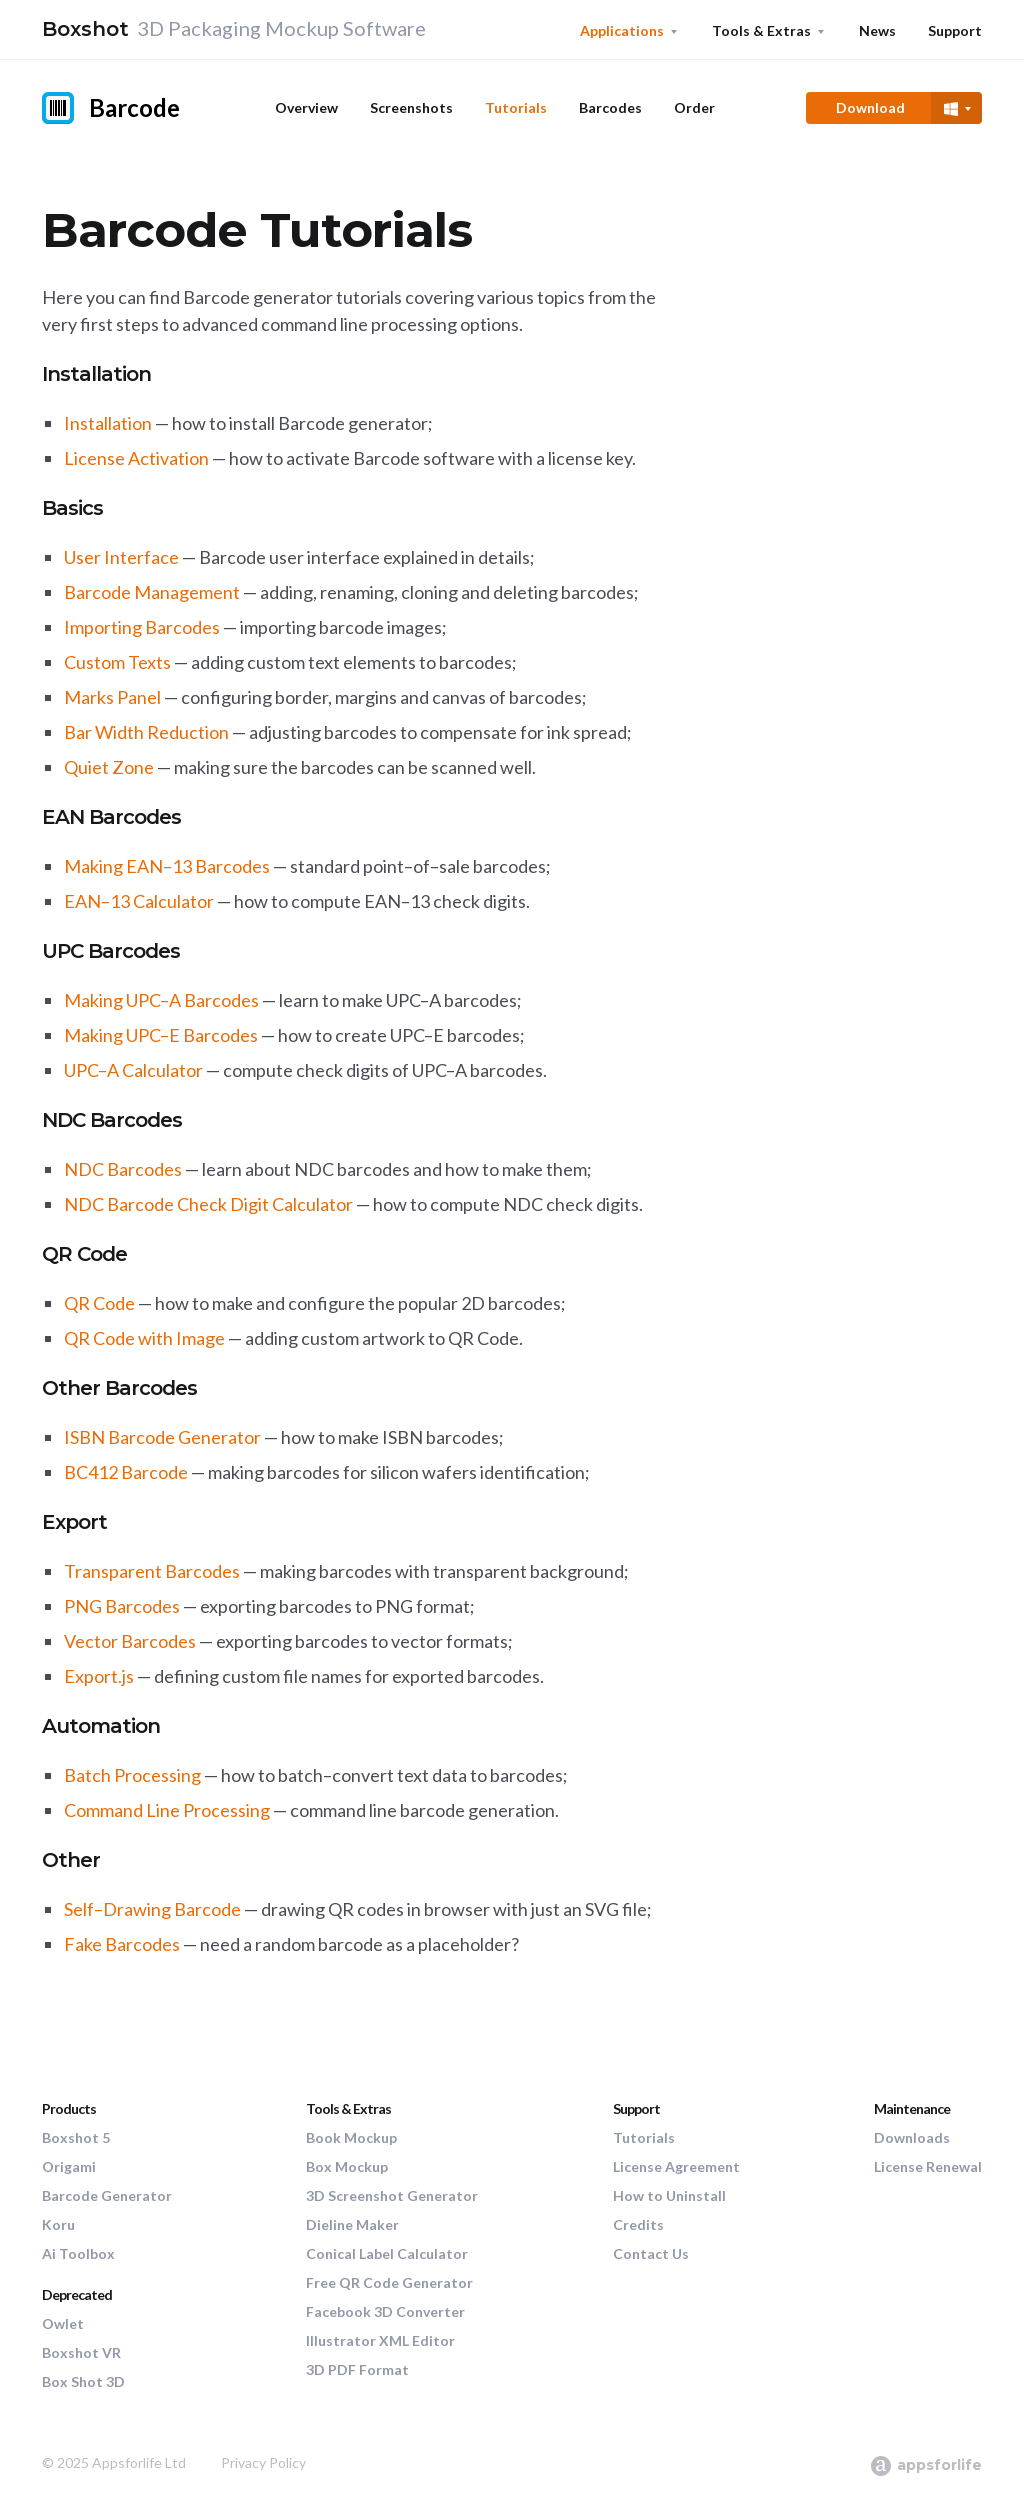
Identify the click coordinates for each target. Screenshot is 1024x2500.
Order (694, 107)
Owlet (63, 2323)
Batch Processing (132, 1775)
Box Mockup (347, 2166)
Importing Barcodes (142, 627)
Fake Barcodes (122, 1944)
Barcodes (610, 107)
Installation (108, 423)
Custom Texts (117, 662)
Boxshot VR (81, 2352)
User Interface (121, 557)
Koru (58, 2224)
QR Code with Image (144, 1338)
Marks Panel (112, 697)
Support (955, 30)
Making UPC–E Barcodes (161, 1035)
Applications (622, 30)
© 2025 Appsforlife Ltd (114, 2462)
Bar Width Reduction (146, 732)
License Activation (136, 458)
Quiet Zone (109, 767)
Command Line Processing (167, 1810)
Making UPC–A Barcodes (161, 1000)
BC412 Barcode (126, 1472)
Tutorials (516, 107)
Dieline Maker (352, 2224)
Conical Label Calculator (387, 2253)
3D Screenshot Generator (392, 2195)
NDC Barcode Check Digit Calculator (208, 1204)
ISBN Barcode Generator (162, 1437)
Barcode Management (152, 592)
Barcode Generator (107, 2195)
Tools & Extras (761, 30)
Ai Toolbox (78, 2253)
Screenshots (411, 107)
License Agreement (676, 2166)
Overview (306, 107)
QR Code (99, 1303)
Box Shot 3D (83, 2381)
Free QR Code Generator (389, 2282)
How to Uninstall (669, 2195)
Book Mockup (351, 2137)
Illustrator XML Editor (380, 2340)
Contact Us (651, 2253)
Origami (69, 2166)
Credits (638, 2224)
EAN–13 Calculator (139, 901)
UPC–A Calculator (133, 1070)
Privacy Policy (263, 2462)
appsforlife (925, 2465)
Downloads (912, 2137)
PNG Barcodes (122, 1606)
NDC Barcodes (123, 1169)
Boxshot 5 (76, 2137)
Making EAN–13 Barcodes (167, 866)
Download (870, 107)
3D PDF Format (357, 2369)
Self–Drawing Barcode (152, 1909)
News (877, 30)
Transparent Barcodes (152, 1571)
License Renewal (928, 2166)
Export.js (99, 1676)
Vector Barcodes (130, 1641)
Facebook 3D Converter (385, 2311)
